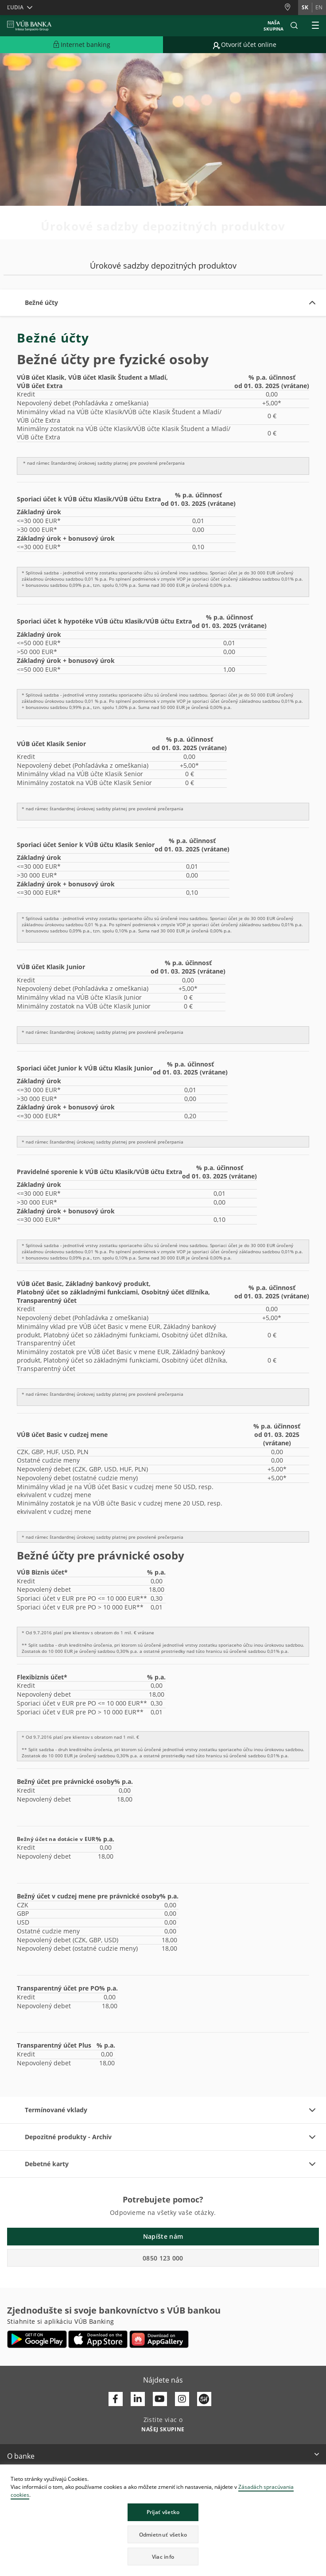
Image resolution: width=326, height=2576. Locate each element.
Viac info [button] (163, 2557)
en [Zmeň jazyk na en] (318, 7)
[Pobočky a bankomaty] (291, 7)
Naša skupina (273, 25)
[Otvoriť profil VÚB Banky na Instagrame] (182, 2399)
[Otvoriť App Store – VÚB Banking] (98, 2339)
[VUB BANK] (29, 25)
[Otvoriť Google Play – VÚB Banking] (37, 2339)
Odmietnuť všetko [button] (163, 2534)
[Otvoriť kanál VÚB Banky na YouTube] (160, 2399)
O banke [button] (21, 2456)
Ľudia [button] (15, 7)
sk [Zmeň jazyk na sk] (305, 7)
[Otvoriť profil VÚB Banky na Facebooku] (116, 2399)
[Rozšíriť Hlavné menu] (315, 25)
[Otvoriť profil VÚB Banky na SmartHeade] (204, 2399)
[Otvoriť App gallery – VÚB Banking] (159, 2339)
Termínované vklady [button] (56, 2110)
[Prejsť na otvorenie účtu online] (244, 44)
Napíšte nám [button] (163, 2236)
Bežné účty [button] (41, 302)
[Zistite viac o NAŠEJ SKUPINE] (163, 2428)
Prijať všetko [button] (163, 2512)
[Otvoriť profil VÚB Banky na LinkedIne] (138, 2399)
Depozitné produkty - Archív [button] (68, 2137)
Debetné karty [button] (47, 2164)
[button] (294, 25)
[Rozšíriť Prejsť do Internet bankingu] (81, 44)
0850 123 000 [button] (163, 2258)
